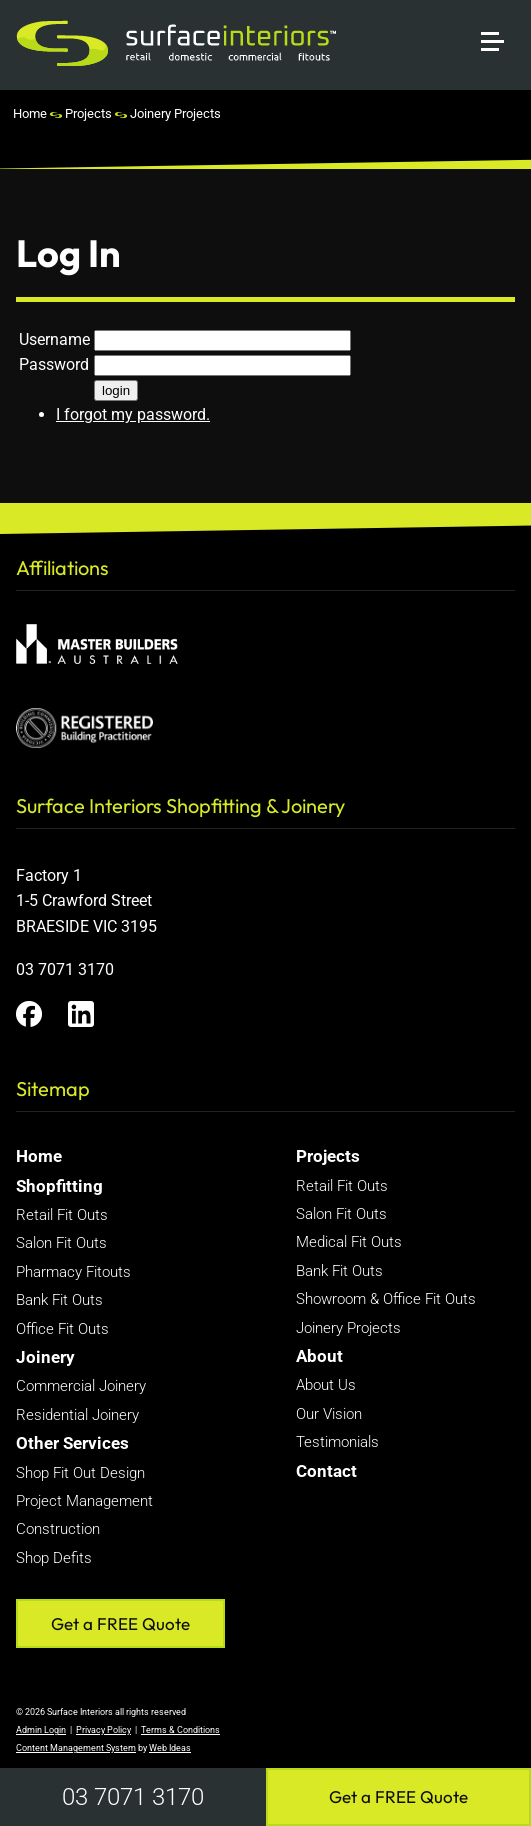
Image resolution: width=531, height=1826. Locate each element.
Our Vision (329, 1414)
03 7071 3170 (133, 1797)
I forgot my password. (133, 414)
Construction (58, 1529)
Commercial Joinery (81, 1386)
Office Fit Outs (62, 1329)
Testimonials (337, 1442)
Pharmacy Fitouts (73, 1272)
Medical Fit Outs (349, 1242)
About (319, 1356)
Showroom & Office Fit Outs (386, 1299)
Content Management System (76, 1748)
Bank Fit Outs (59, 1300)
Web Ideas (170, 1748)
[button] (501, 17)
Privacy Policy (103, 1730)
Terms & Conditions (180, 1730)
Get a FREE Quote (398, 1796)
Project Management (84, 1501)
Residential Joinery (77, 1415)
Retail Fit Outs (62, 1215)
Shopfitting (59, 1186)
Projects (88, 113)
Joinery (45, 1357)
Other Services (72, 1443)
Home (30, 113)
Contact (326, 1471)
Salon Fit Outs (61, 1243)
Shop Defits (54, 1558)
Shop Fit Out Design (80, 1473)
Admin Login (41, 1730)
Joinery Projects (175, 113)
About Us (326, 1385)
